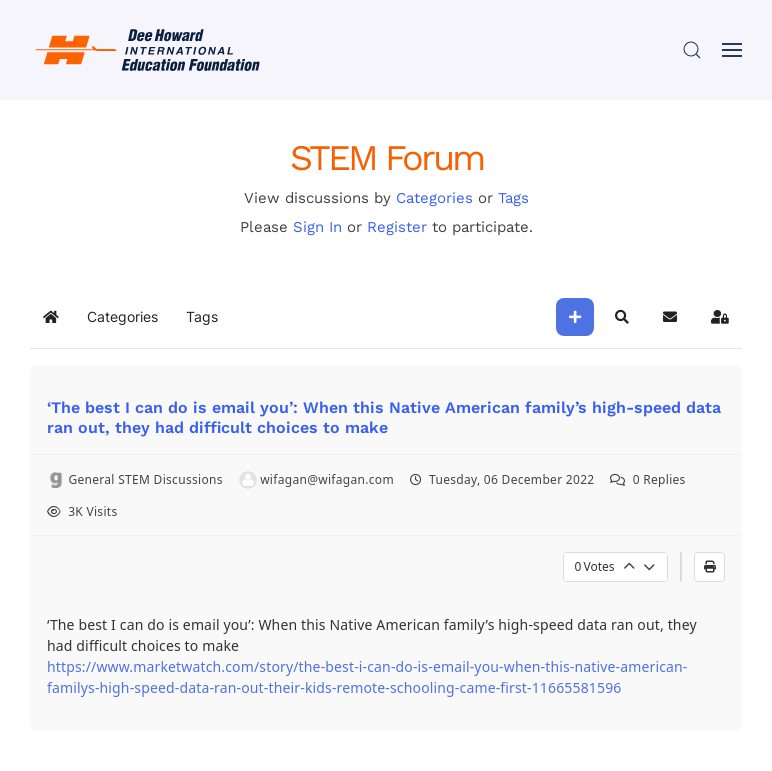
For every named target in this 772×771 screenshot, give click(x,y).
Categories (434, 198)
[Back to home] (150, 50)
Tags (513, 198)
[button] (692, 50)
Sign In (317, 227)
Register (397, 227)
